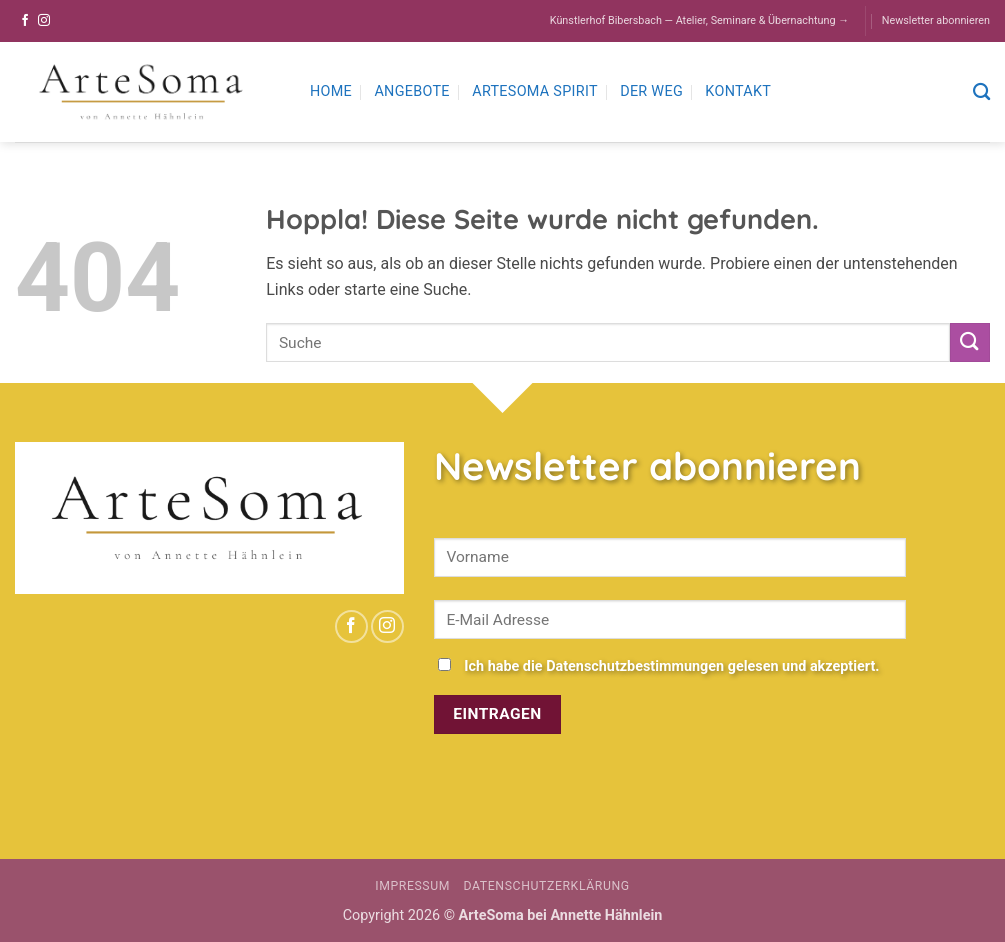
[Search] (981, 92)
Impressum (412, 886)
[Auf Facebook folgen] (25, 21)
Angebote (411, 91)
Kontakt (738, 91)
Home (331, 91)
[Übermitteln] (970, 342)
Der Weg (651, 91)
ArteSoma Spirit (535, 91)
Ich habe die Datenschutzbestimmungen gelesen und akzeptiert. (671, 666)
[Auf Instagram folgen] (44, 21)
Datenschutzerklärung (547, 886)
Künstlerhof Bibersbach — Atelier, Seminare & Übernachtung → (699, 20)
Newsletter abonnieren (936, 20)
